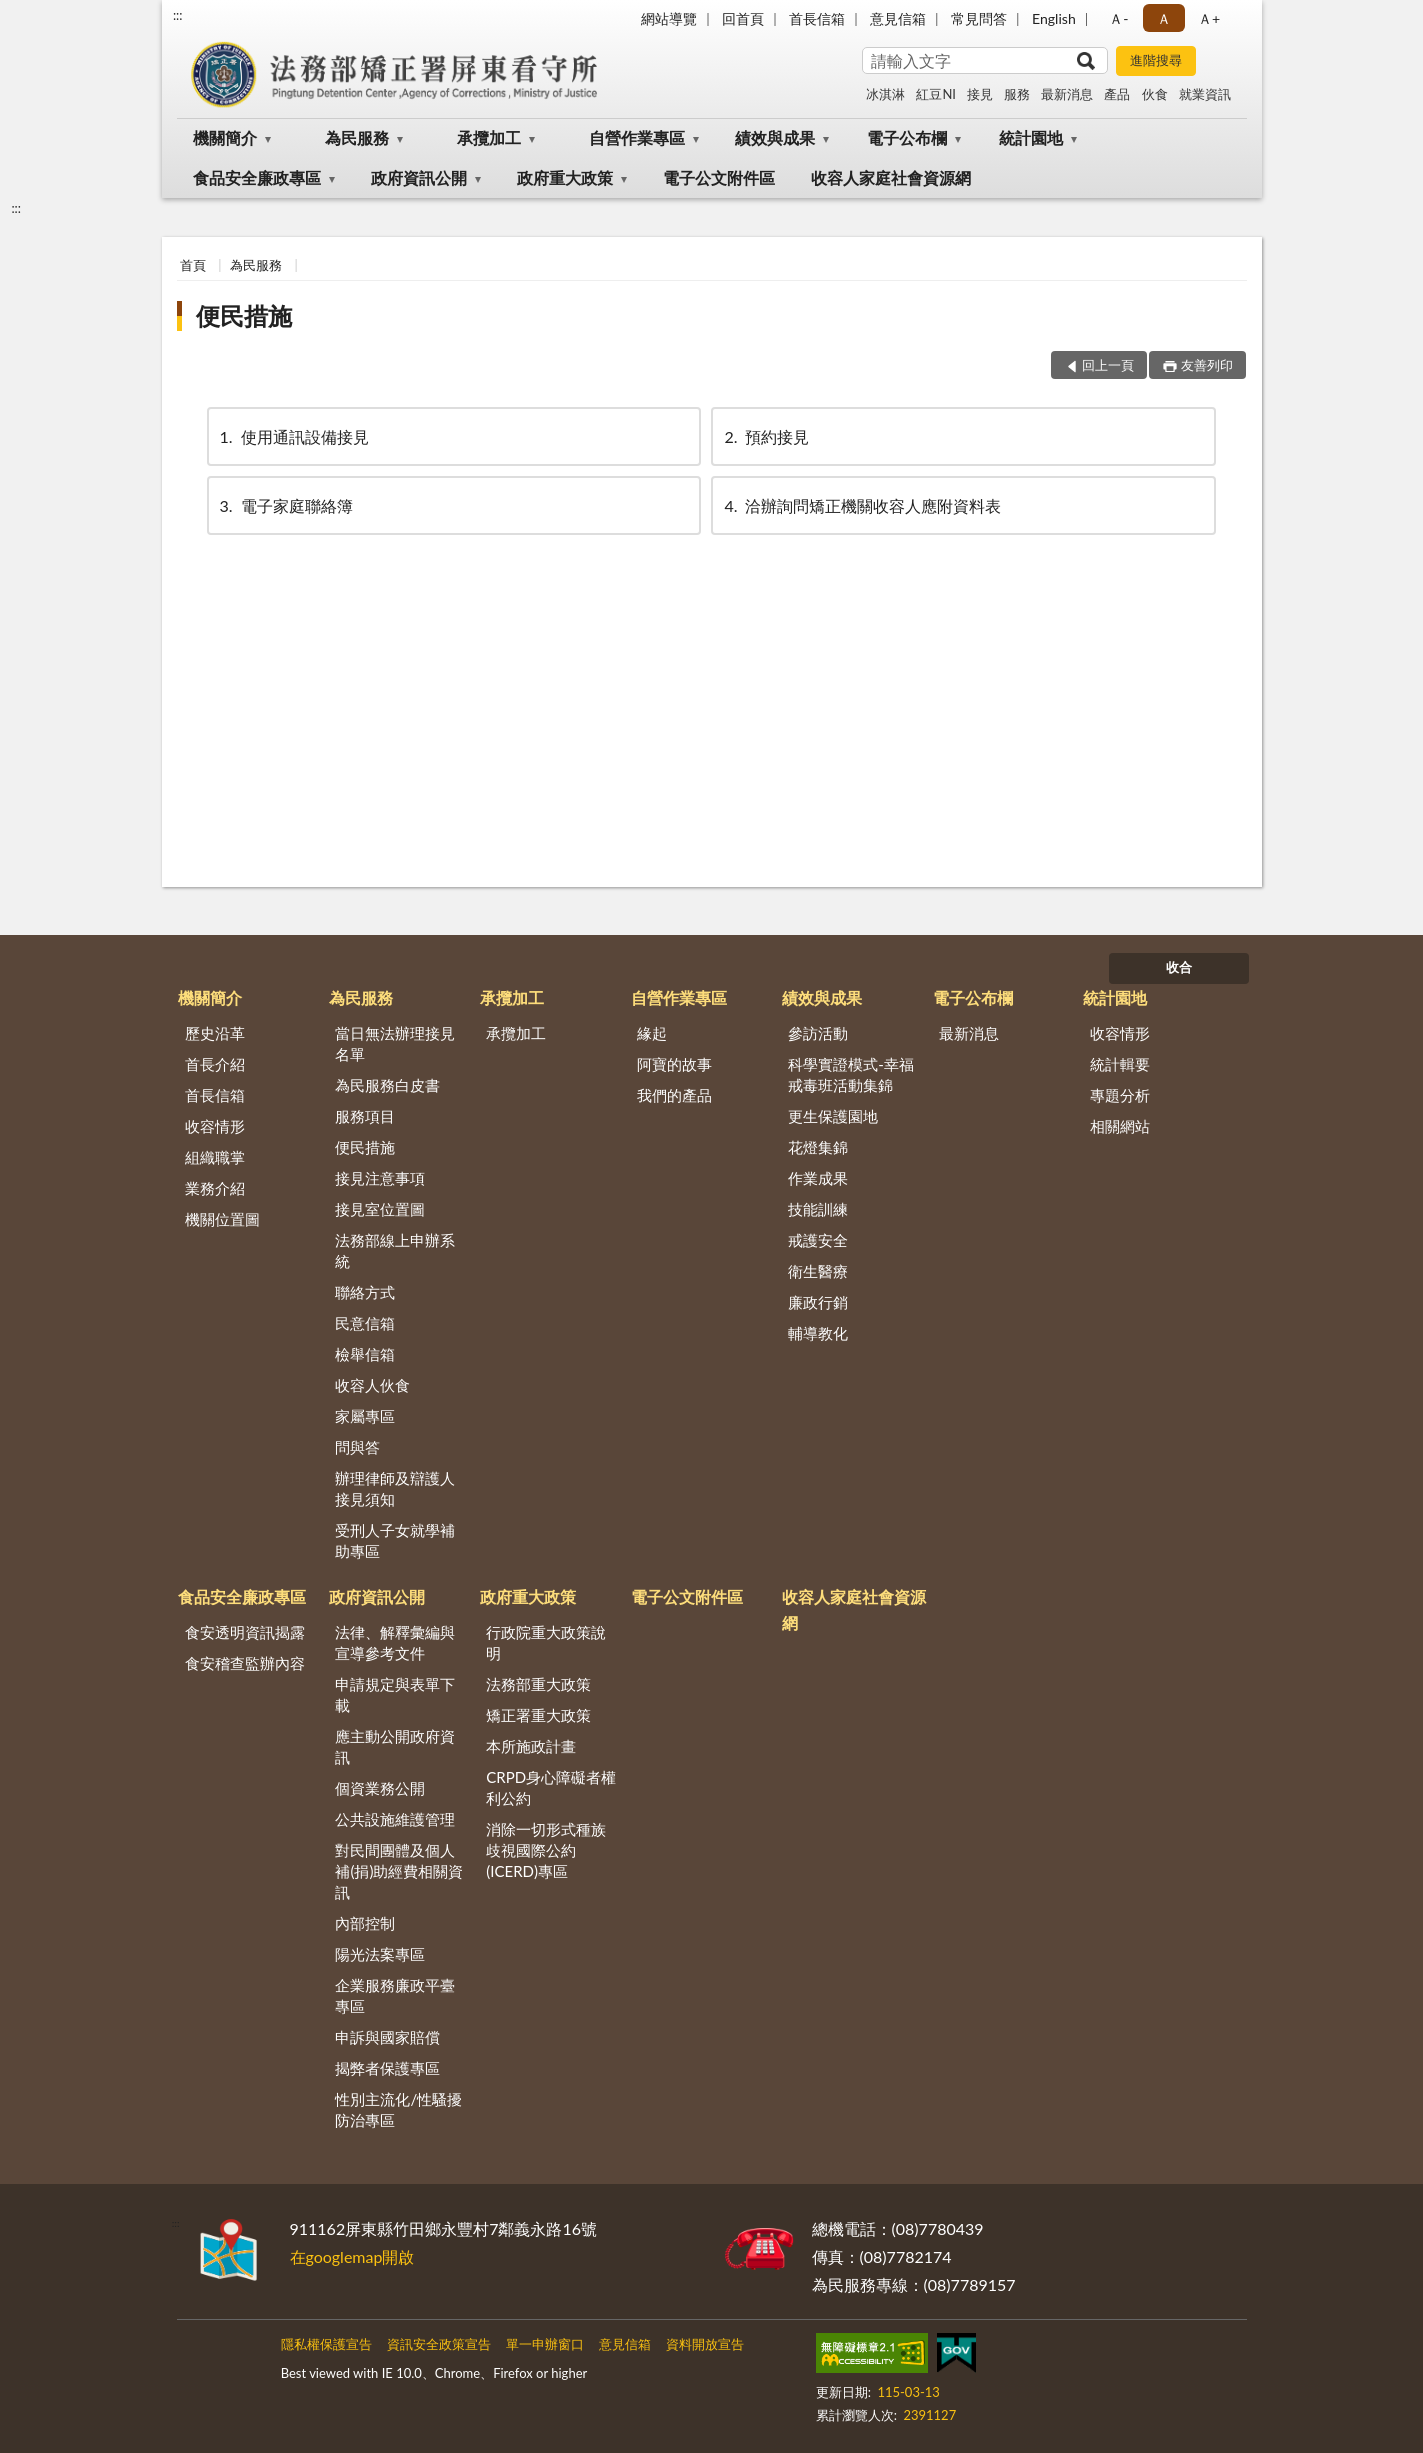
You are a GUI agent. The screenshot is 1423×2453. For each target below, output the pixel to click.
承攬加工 (489, 137)
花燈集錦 (818, 1147)
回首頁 (743, 18)
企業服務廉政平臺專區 (395, 1995)
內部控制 (365, 1923)
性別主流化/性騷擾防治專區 (398, 2109)
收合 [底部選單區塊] (1179, 967)
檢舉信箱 (365, 1354)
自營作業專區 (637, 137)
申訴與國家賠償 (387, 2037)
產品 (1117, 94)
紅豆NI (936, 94)
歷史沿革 (215, 1033)
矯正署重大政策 (538, 1715)
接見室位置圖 (380, 1209)
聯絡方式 (365, 1292)
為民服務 (357, 137)
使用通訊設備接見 (293, 436)
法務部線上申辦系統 (395, 1250)
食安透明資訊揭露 (245, 1632)
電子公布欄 (907, 137)
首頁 (193, 265)
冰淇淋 (885, 94)
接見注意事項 (380, 1178)
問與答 (357, 1447)
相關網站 (1120, 1126)
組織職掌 (215, 1157)
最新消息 (1067, 94)
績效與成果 (775, 137)
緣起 (652, 1033)
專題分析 (1120, 1095)
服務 (1017, 94)
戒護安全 (818, 1240)
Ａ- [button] (1118, 18)
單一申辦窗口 (545, 2344)
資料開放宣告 (705, 2344)
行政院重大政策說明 (546, 1642)
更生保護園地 (833, 1116)
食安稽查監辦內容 (245, 1663)
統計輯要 (1120, 1064)
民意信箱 (365, 1323)
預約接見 (765, 436)
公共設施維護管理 (395, 1819)
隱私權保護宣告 (326, 2344)
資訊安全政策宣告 (439, 2344)
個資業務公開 (380, 1788)
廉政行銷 (818, 1302)
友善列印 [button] (1207, 365)
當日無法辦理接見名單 (395, 1043)
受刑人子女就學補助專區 (395, 1540)
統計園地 (1031, 137)
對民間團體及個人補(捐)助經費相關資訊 (399, 1871)
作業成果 (818, 1178)
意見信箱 (898, 18)
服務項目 (365, 1116)
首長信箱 (817, 18)
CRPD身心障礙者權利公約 (551, 1787)
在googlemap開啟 (352, 2256)
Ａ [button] (1164, 18)
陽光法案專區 (380, 1954)
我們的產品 (674, 1095)
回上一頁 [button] (1108, 365)
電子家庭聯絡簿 (285, 505)
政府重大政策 (565, 177)
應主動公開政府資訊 (395, 1746)
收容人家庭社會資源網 (891, 177)
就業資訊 (1205, 94)
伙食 (1155, 94)
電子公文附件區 (719, 177)
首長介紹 (215, 1064)
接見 (980, 94)
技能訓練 (818, 1209)
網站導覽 (669, 18)
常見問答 (979, 18)
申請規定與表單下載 (395, 1694)
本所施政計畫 (531, 1746)
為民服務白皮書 (387, 1085)
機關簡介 (225, 137)
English (1054, 18)
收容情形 (215, 1126)
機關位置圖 (222, 1219)
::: (178, 15)
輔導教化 (818, 1333)
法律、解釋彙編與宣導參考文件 (395, 1642)
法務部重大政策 (538, 1684)
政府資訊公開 (419, 177)
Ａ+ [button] (1209, 18)
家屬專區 (365, 1416)
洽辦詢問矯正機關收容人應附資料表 (861, 505)
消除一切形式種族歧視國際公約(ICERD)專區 (546, 1850)
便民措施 (244, 315)
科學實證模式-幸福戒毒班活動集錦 (851, 1074)
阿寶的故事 (674, 1064)
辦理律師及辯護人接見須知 (395, 1488)
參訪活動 (818, 1033)
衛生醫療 (818, 1271)
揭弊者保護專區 (387, 2068)
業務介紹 (215, 1188)
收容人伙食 (372, 1385)
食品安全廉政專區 (257, 177)
